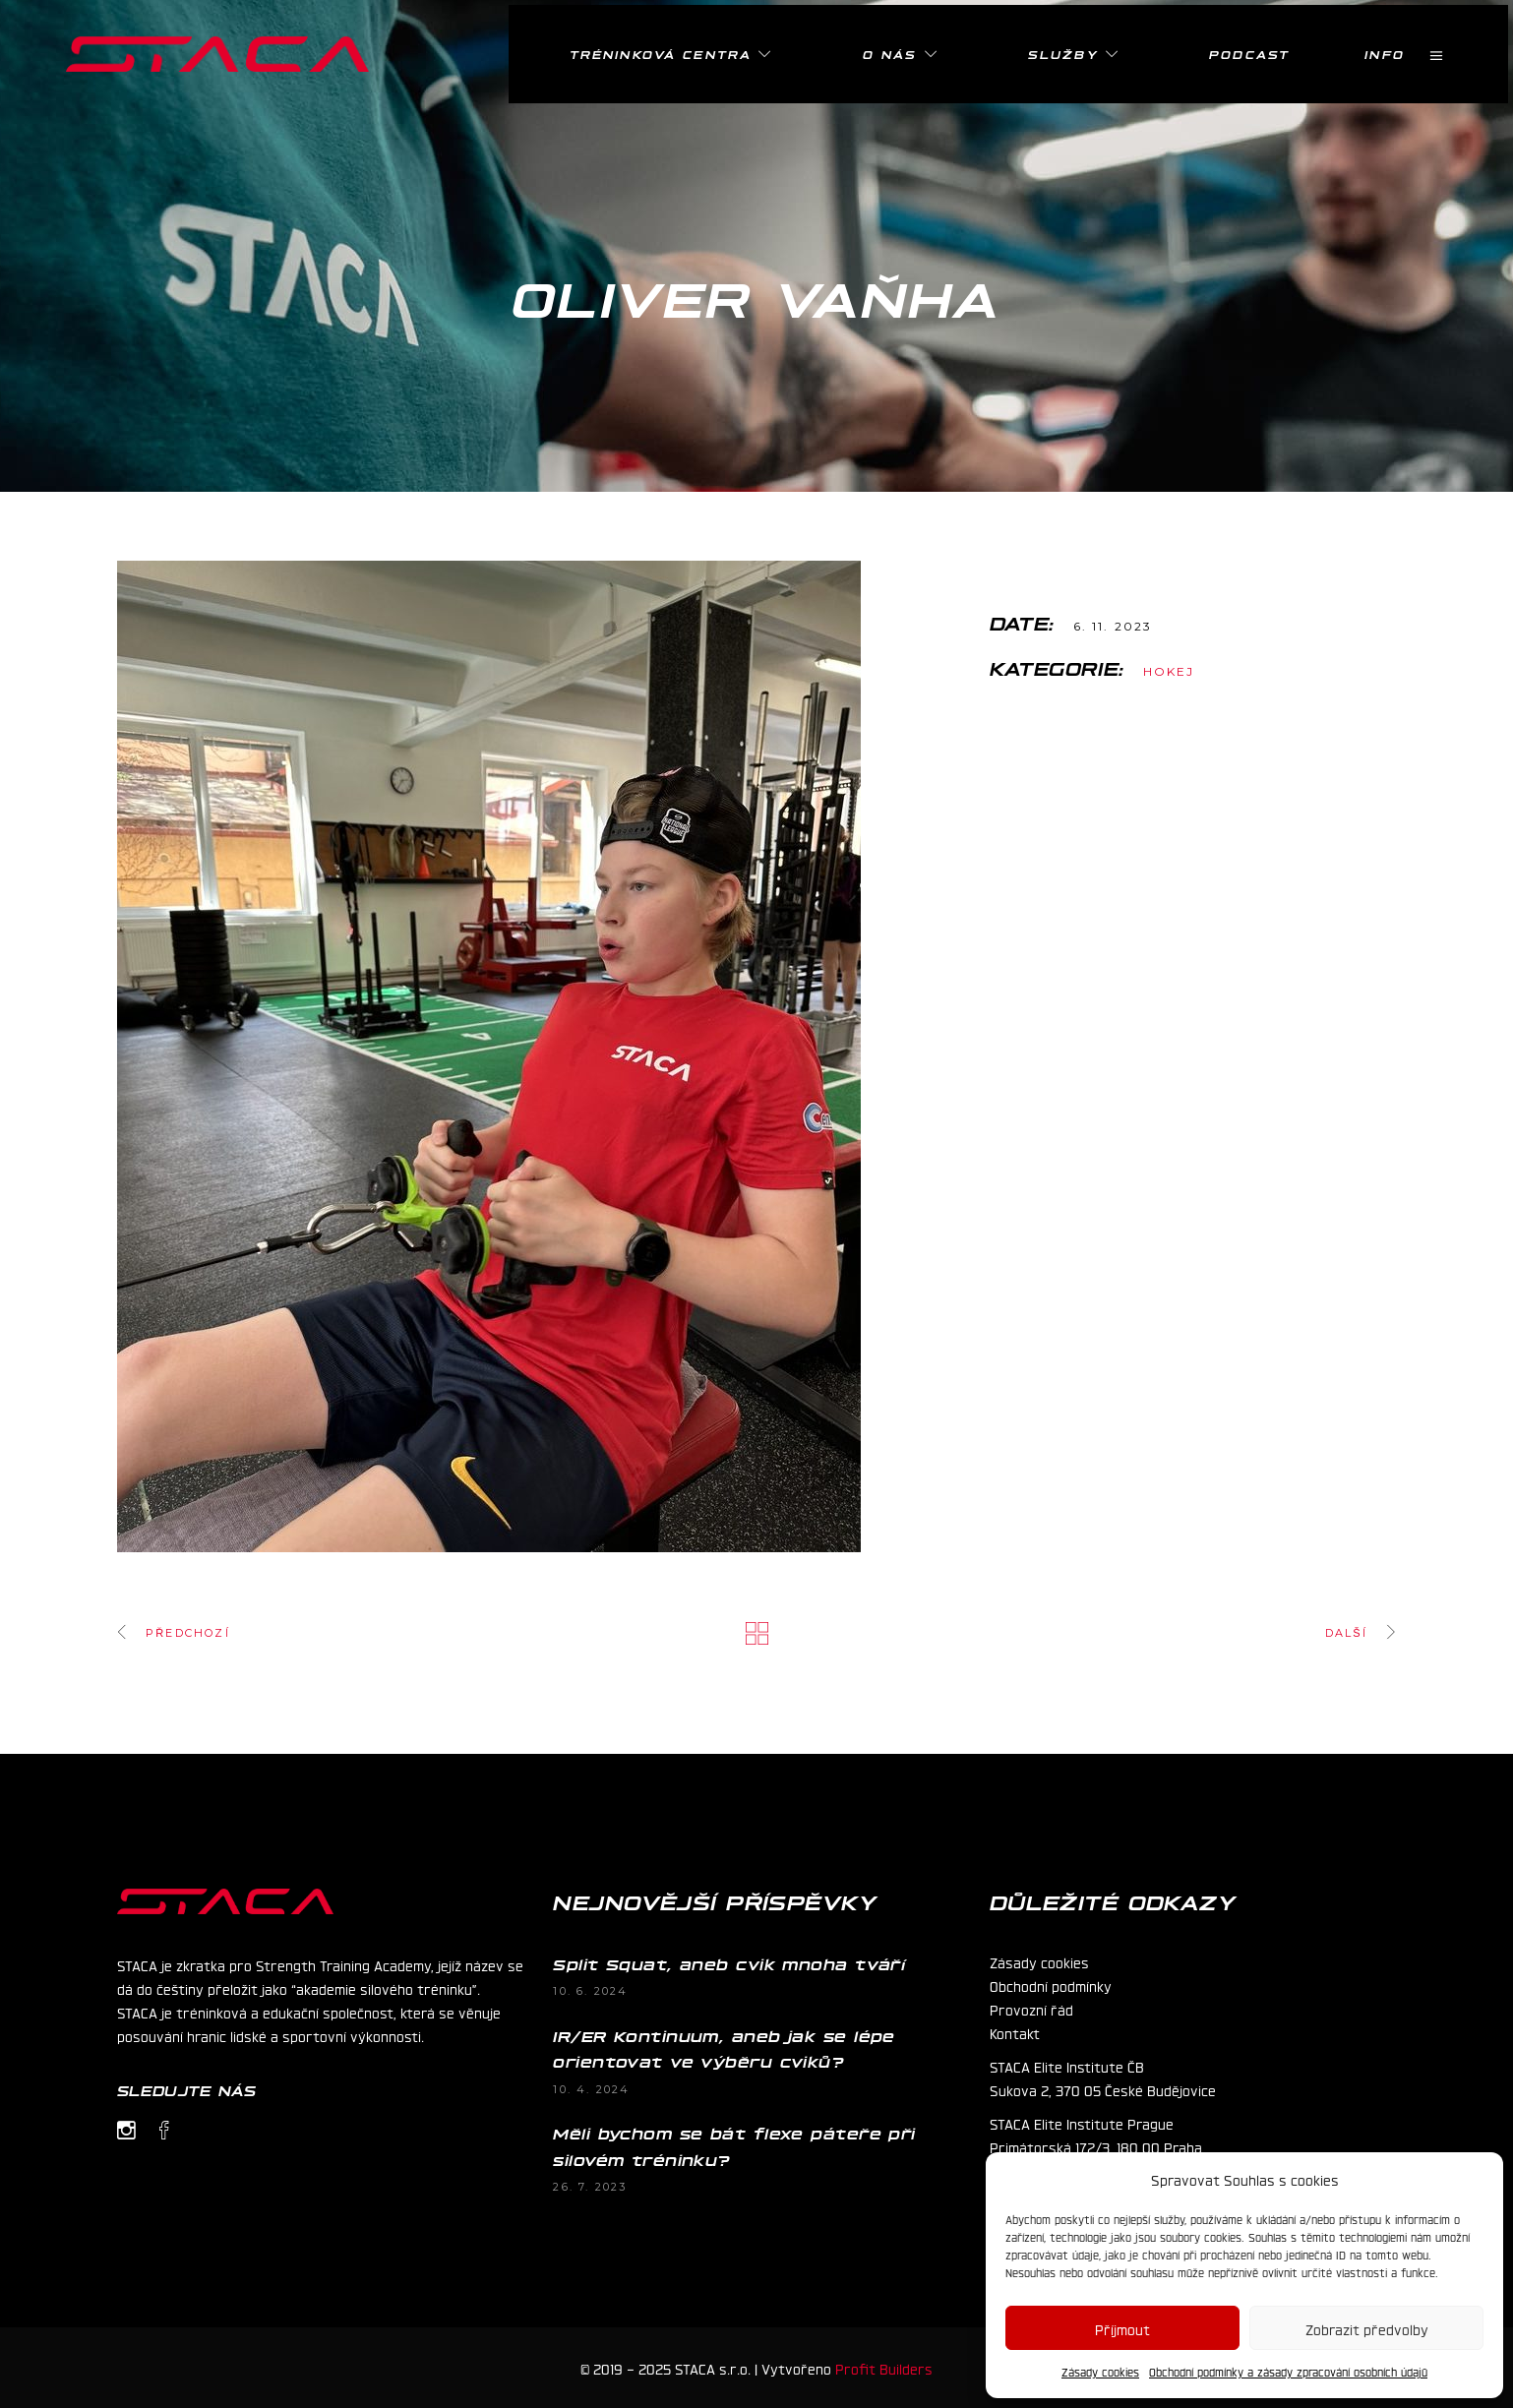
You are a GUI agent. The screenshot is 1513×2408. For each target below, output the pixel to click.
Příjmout (1122, 2328)
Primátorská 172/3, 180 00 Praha (1096, 2146)
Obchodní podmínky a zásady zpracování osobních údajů (1288, 2371)
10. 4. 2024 (591, 2089)
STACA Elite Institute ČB (1067, 2066)
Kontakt (1015, 2032)
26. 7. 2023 (590, 2187)
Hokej (1169, 671)
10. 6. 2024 (590, 1991)
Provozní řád (1031, 2008)
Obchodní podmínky (1051, 1985)
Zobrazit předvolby (1366, 2328)
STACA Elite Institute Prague (1082, 2123)
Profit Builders (884, 2368)
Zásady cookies (1100, 2371)
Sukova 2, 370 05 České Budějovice (1103, 2089)
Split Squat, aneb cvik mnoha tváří (729, 1963)
